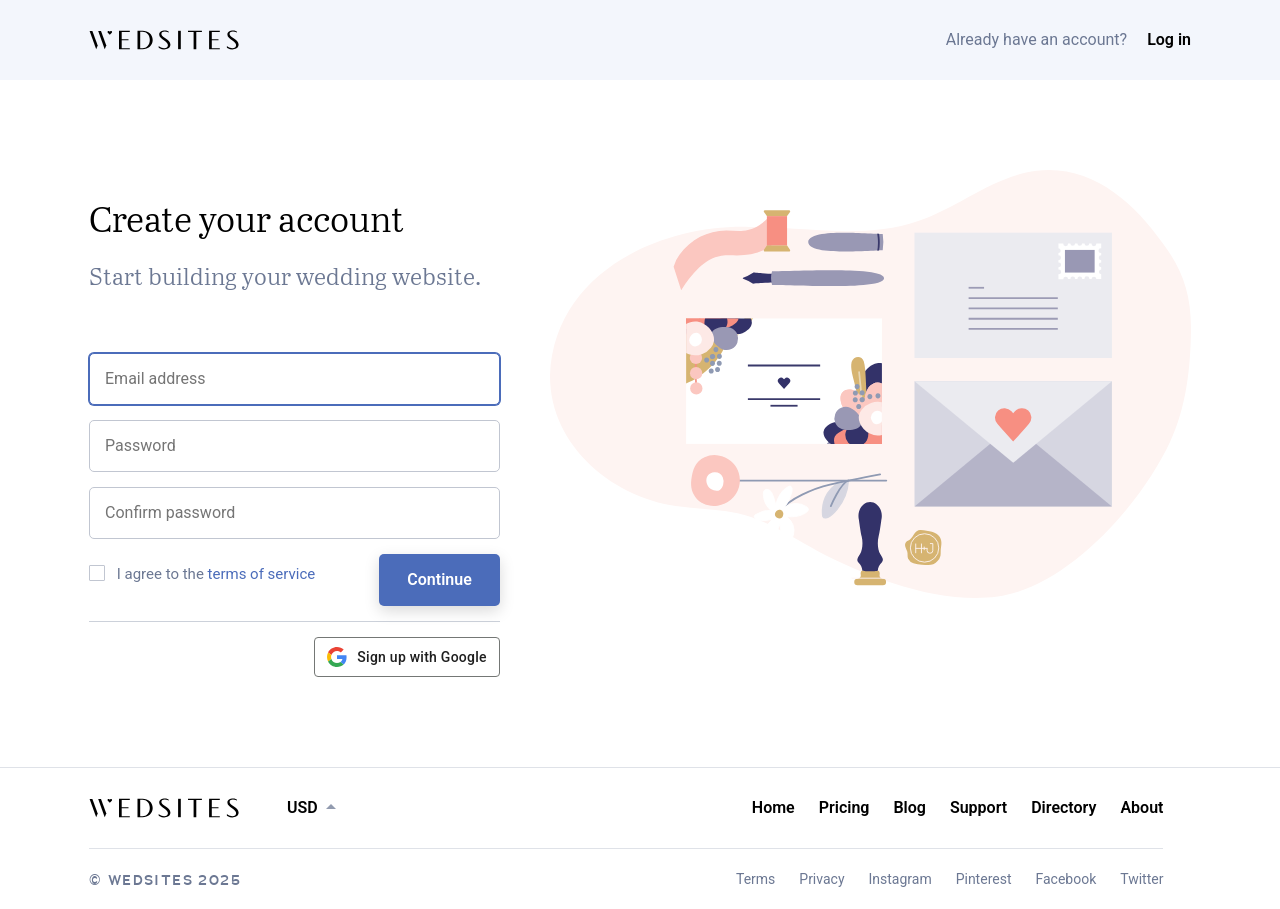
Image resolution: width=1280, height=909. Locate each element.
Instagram (900, 879)
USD (302, 807)
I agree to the (202, 574)
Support (978, 807)
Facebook (1065, 879)
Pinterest (984, 879)
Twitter (1141, 879)
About (1141, 807)
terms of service (262, 574)
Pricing (844, 807)
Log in (1169, 39)
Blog (909, 807)
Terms (755, 879)
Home (773, 807)
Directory (1063, 807)
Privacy (821, 879)
